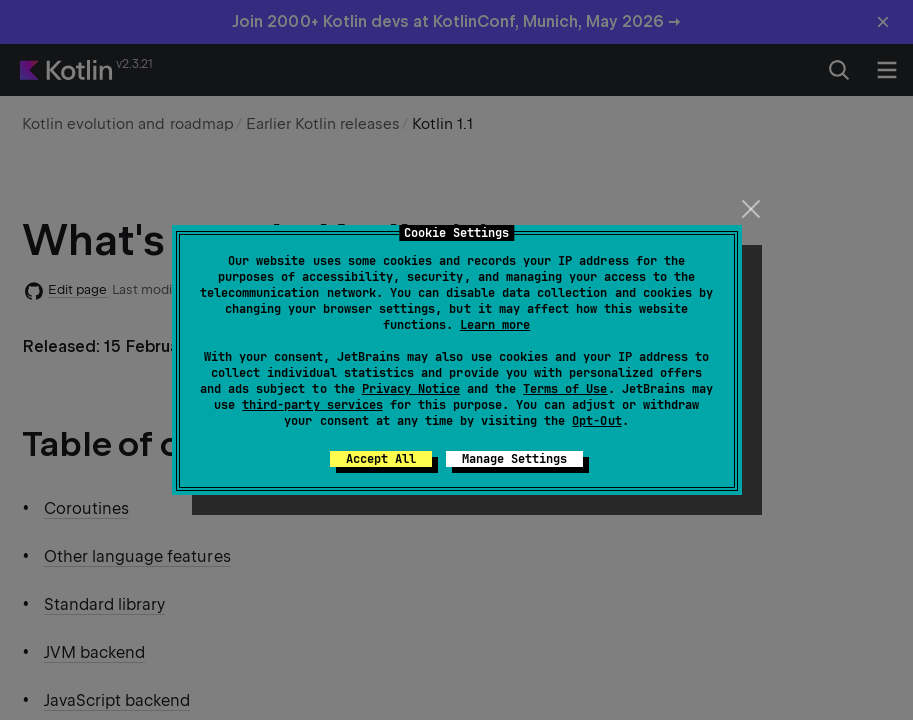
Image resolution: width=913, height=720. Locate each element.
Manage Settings (514, 459)
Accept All (381, 459)
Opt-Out (596, 421)
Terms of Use (565, 389)
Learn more (495, 325)
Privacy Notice (411, 389)
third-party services (312, 405)
